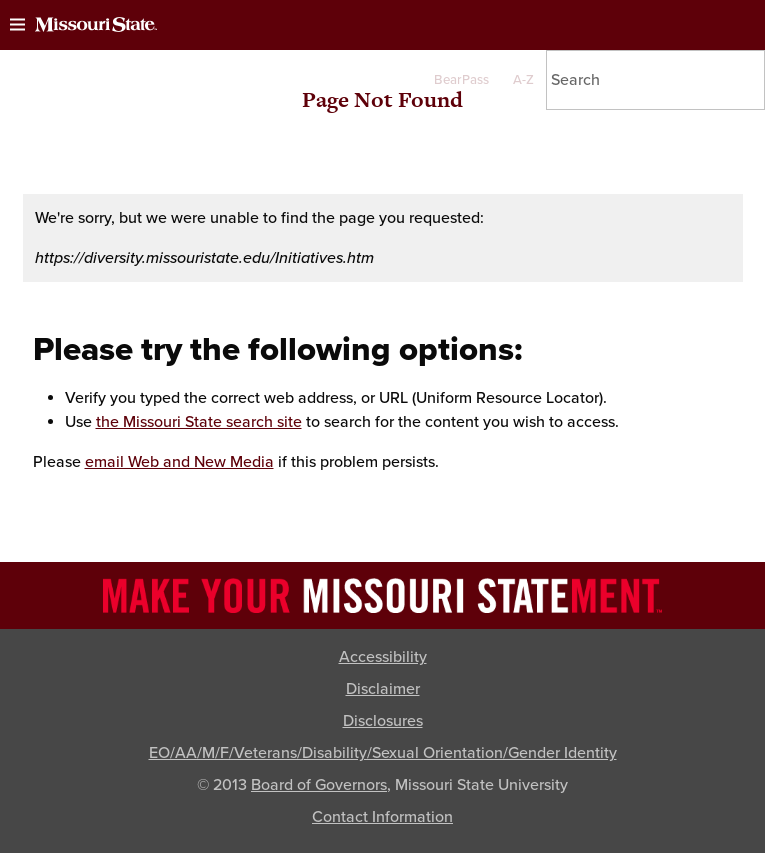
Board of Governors (319, 785)
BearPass (461, 80)
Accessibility (383, 657)
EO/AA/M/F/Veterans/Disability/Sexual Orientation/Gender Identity (383, 753)
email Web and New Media (179, 462)
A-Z (523, 80)
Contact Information (382, 817)
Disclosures (383, 721)
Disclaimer (383, 689)
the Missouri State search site (199, 422)
